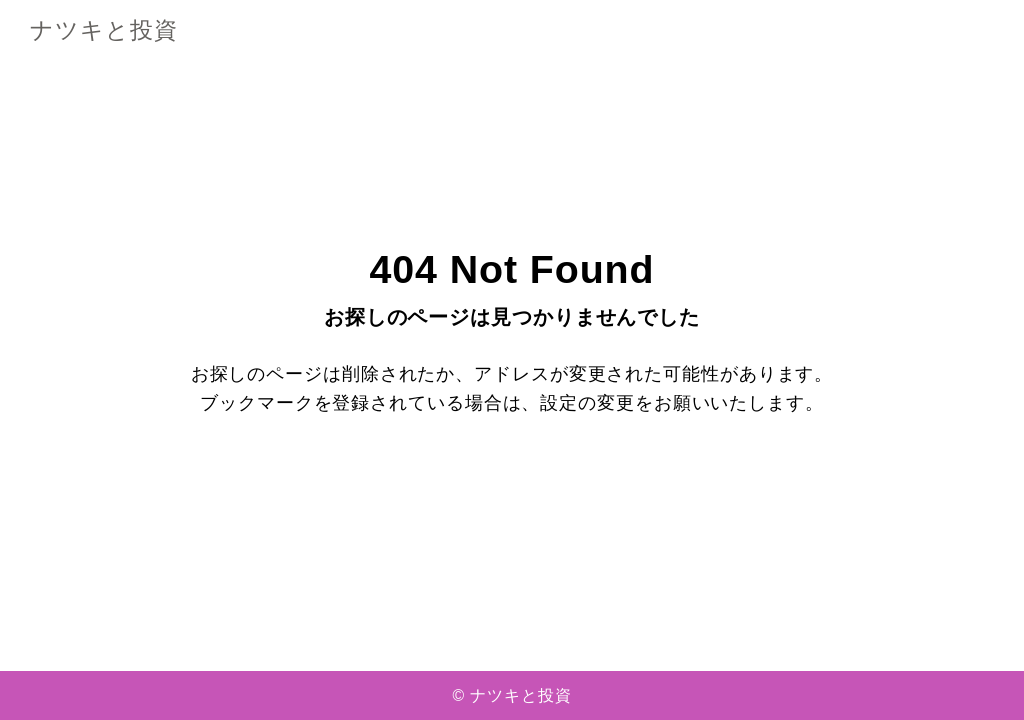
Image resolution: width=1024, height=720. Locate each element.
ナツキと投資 (103, 31)
